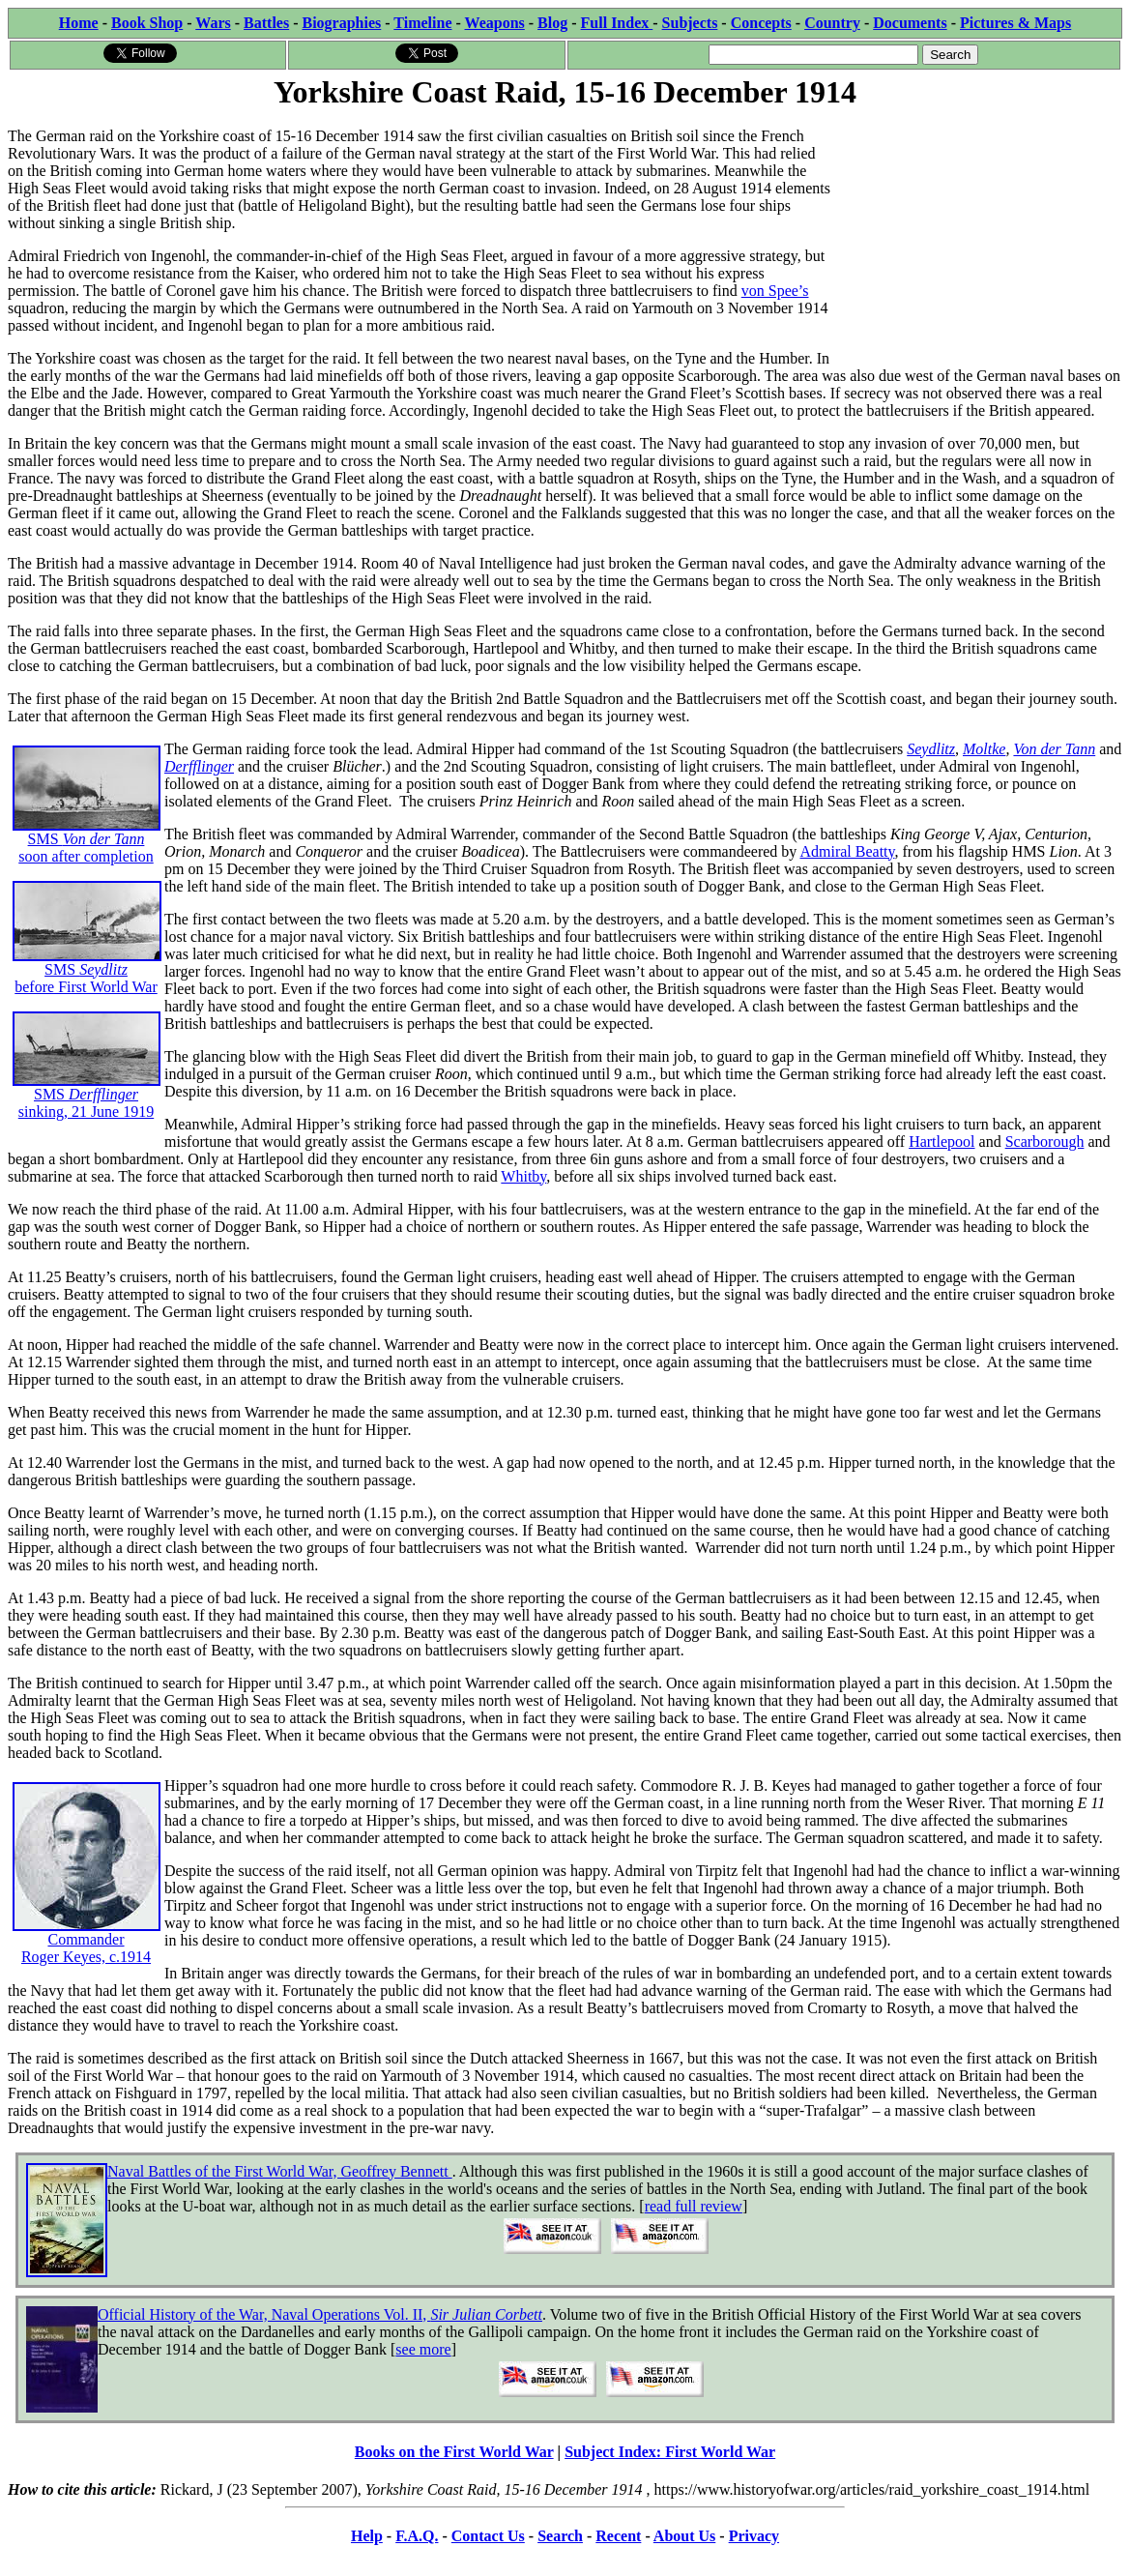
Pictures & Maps (1015, 23)
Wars (212, 23)
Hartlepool (941, 1141)
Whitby (523, 1176)
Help (367, 2536)
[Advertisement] (976, 234)
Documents (909, 23)
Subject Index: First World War (670, 2452)
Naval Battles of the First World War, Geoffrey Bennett (279, 2171)
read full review (693, 2206)
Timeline (422, 23)
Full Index (617, 23)
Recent (618, 2536)
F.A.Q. (416, 2536)
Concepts (761, 23)
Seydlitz (931, 749)
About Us (684, 2536)
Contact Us (488, 2536)
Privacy (754, 2536)
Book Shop (147, 23)
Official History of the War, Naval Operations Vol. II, (320, 2314)
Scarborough (1045, 1141)
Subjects (690, 23)
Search (560, 2536)
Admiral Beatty (846, 851)
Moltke (984, 749)
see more (422, 2349)
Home (79, 23)
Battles (266, 23)
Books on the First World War (454, 2452)
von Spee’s (775, 290)
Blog (552, 23)
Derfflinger (199, 766)
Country (832, 23)
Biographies (341, 23)
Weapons (495, 23)
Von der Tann (1054, 749)
